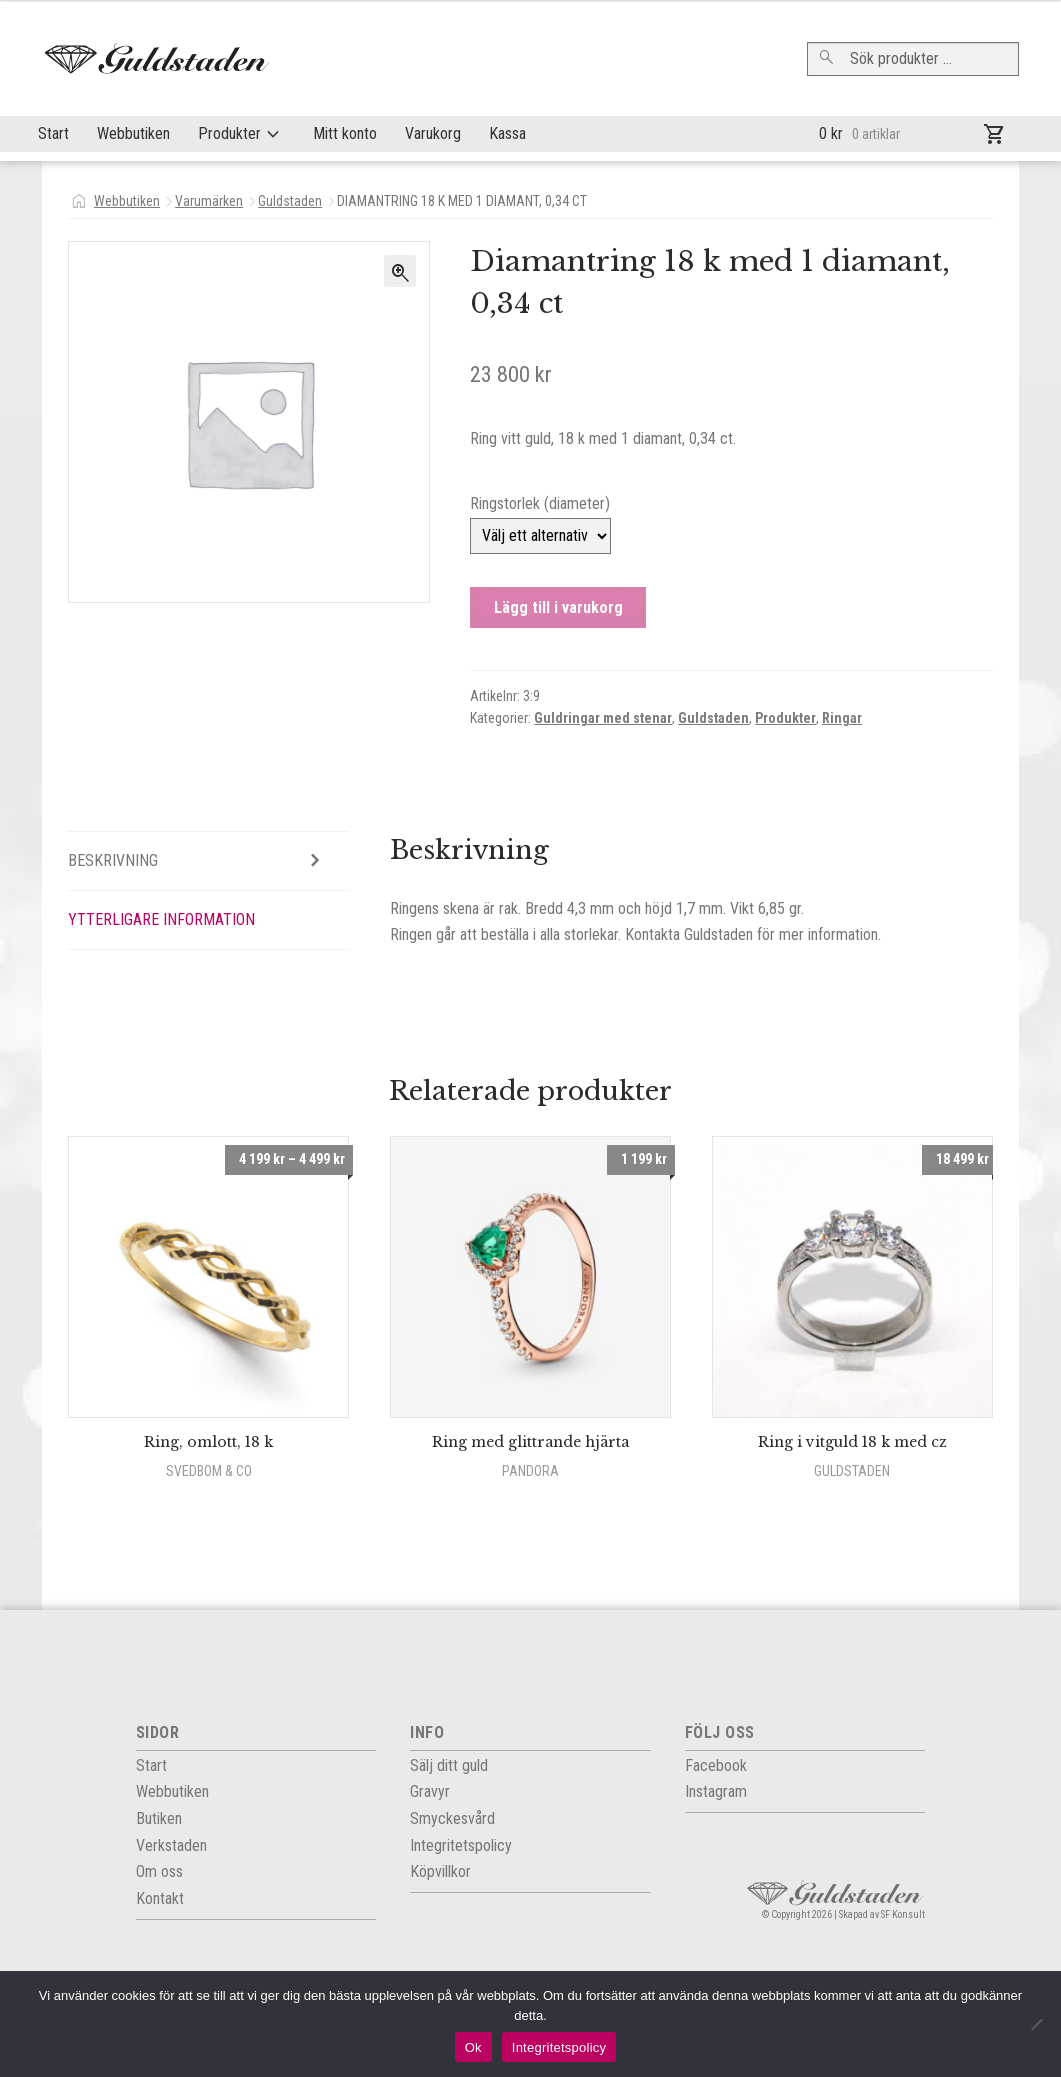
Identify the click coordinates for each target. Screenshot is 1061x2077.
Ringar (842, 718)
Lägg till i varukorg (558, 607)
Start (53, 133)
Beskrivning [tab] (113, 860)
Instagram (716, 1791)
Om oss (159, 1871)
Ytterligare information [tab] (161, 919)
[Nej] (1036, 2024)
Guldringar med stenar (603, 718)
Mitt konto (345, 133)
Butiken (159, 1818)
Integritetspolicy (559, 2047)
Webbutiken (133, 133)
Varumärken (209, 201)
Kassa (507, 133)
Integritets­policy (461, 1845)
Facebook (716, 1765)
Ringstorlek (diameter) (540, 503)
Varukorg (433, 133)
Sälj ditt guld (449, 1765)
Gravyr (430, 1791)
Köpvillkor (440, 1871)
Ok (473, 2047)
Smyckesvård (452, 1818)
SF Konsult (903, 1914)
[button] (400, 271)
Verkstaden (171, 1845)
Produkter (229, 133)
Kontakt (160, 1898)
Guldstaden (290, 201)
